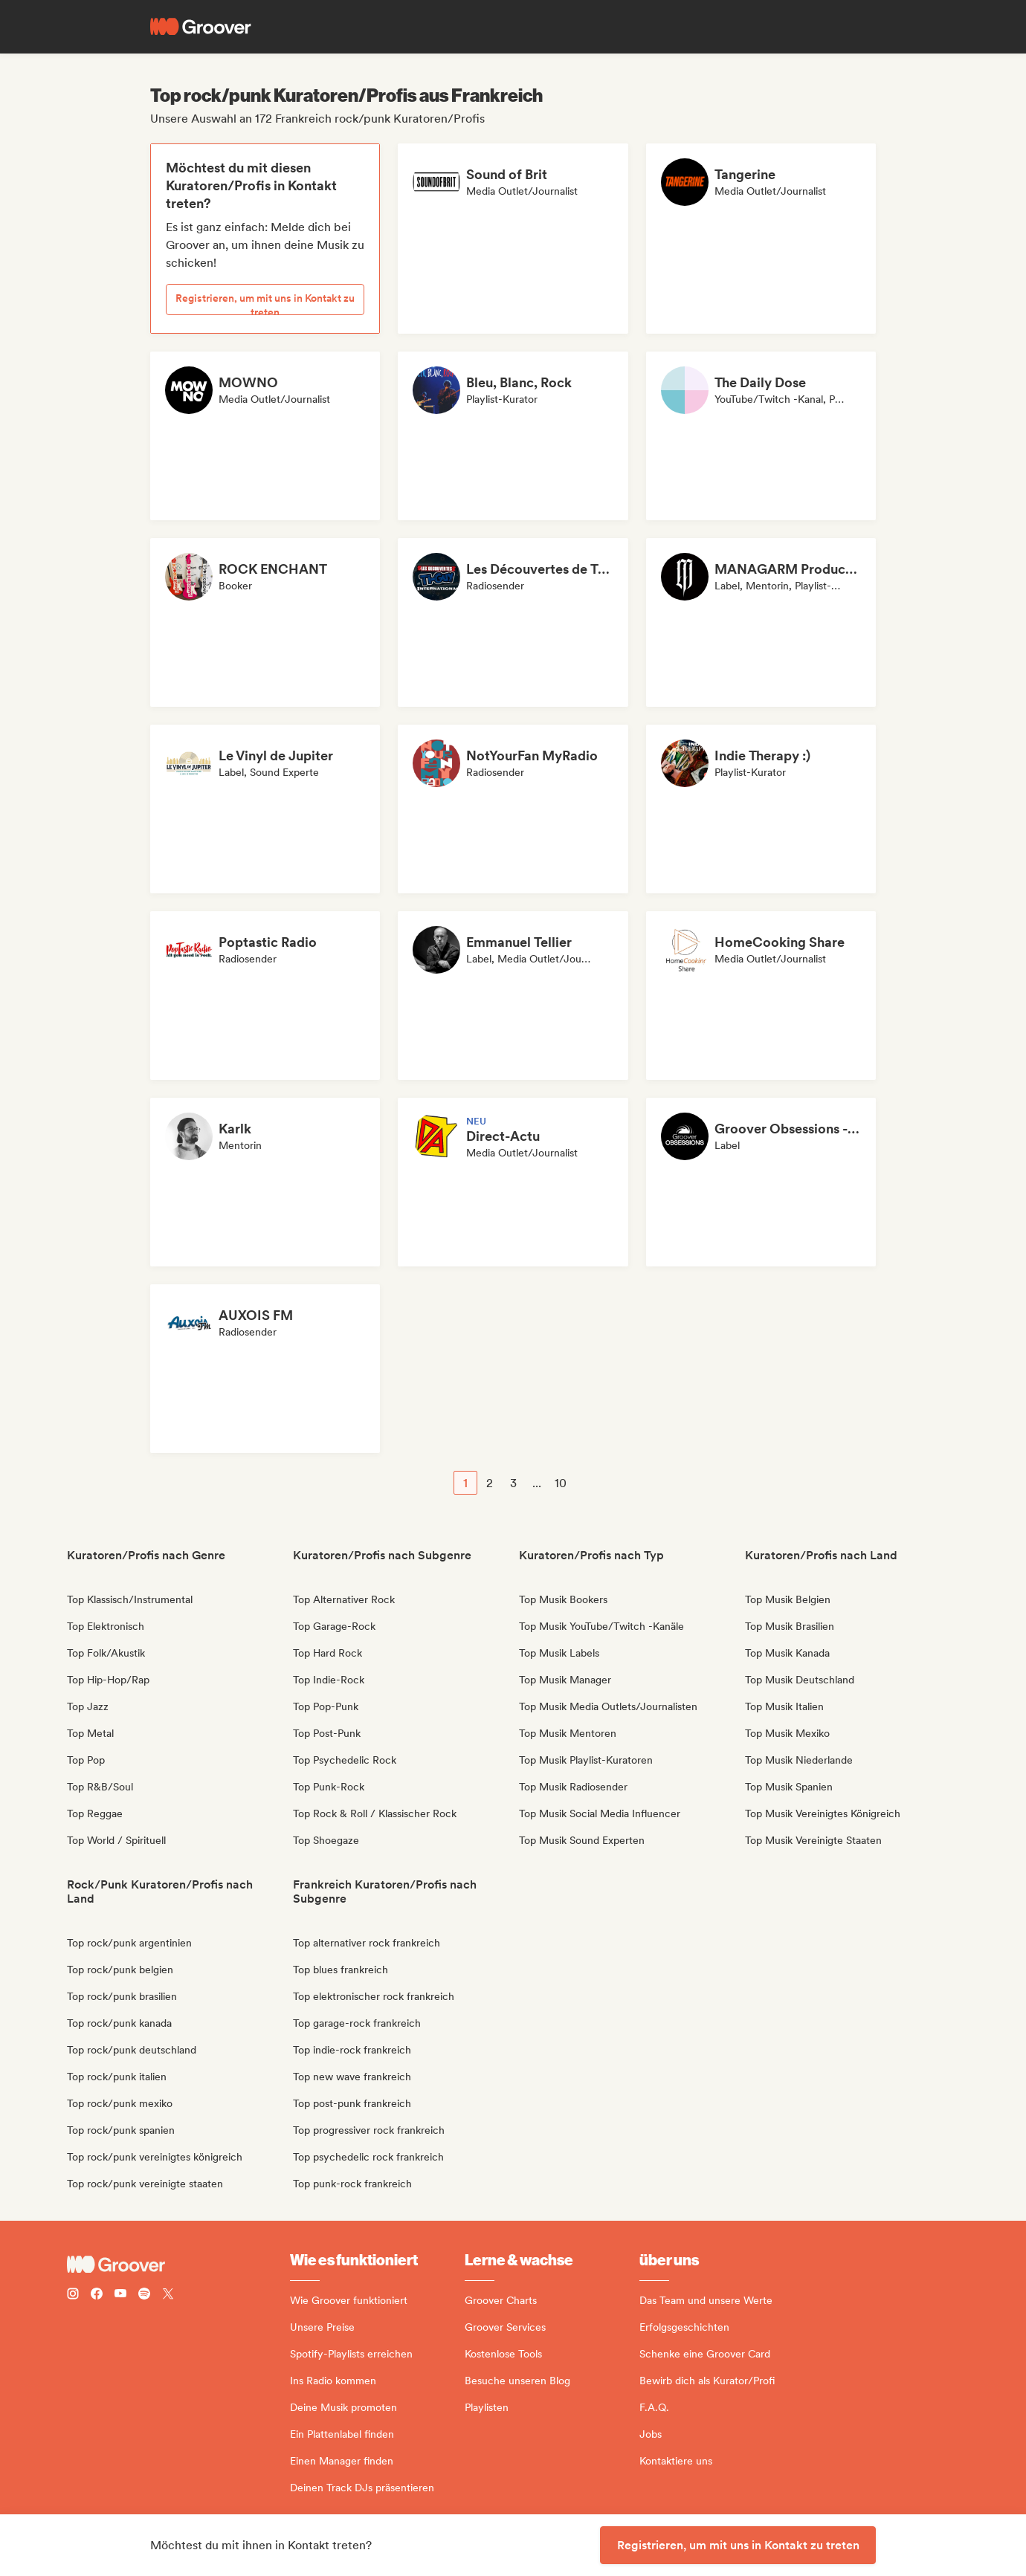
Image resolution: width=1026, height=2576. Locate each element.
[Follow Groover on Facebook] (97, 2295)
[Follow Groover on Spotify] (144, 2295)
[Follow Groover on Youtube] (120, 2295)
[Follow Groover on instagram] (73, 2295)
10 (561, 1483)
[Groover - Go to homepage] (178, 2264)
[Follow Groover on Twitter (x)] (168, 2295)
